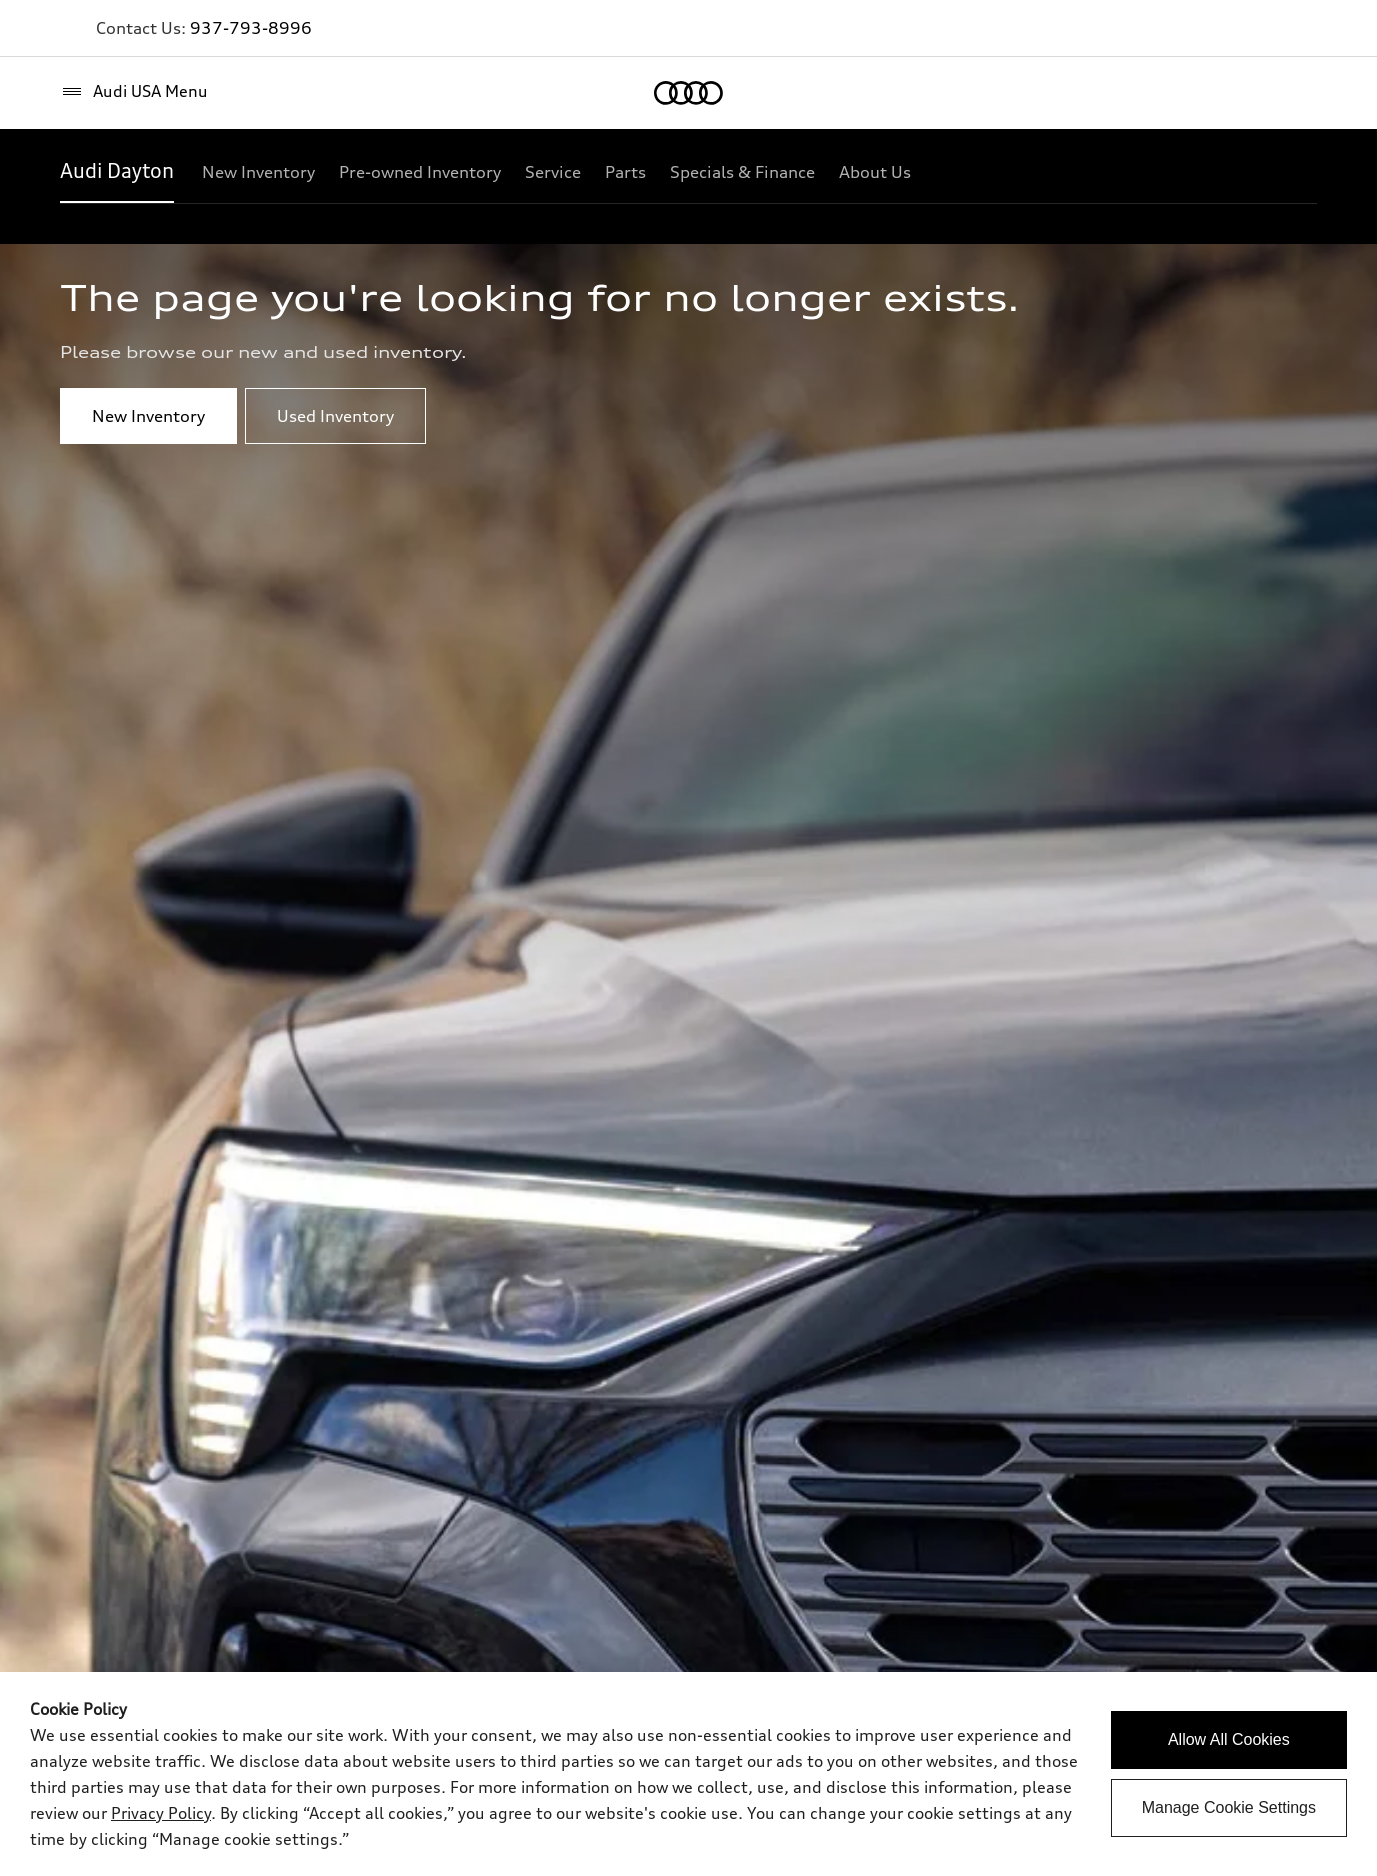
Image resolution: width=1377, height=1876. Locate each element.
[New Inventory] (258, 172)
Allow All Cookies (1229, 1739)
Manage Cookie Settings (1229, 1807)
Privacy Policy (161, 1813)
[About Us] (875, 172)
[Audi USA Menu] (134, 92)
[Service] (553, 172)
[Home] (688, 93)
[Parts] (625, 172)
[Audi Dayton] (117, 172)
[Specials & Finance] (742, 172)
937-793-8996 (251, 28)
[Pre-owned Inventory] (420, 172)
